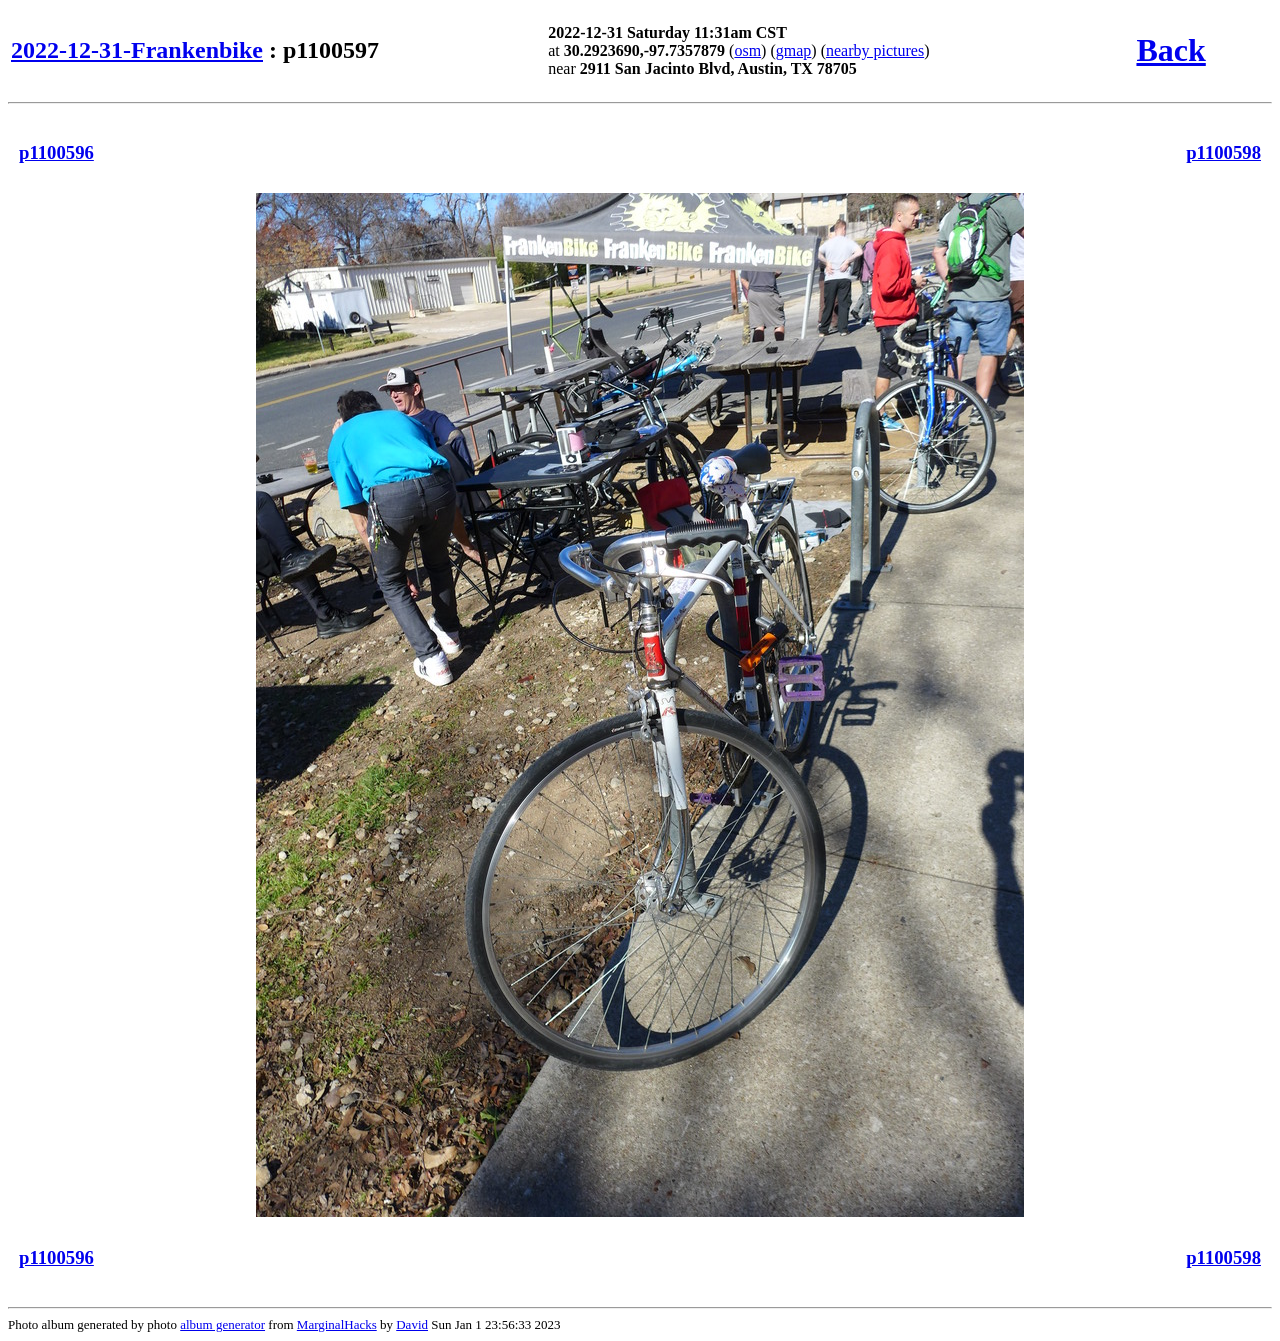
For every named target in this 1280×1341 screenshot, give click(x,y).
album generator (222, 1324)
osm (747, 50)
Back (1170, 50)
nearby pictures (875, 50)
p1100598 (1223, 152)
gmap (794, 50)
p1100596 (56, 152)
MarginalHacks (337, 1324)
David (412, 1324)
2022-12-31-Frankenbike (137, 50)
